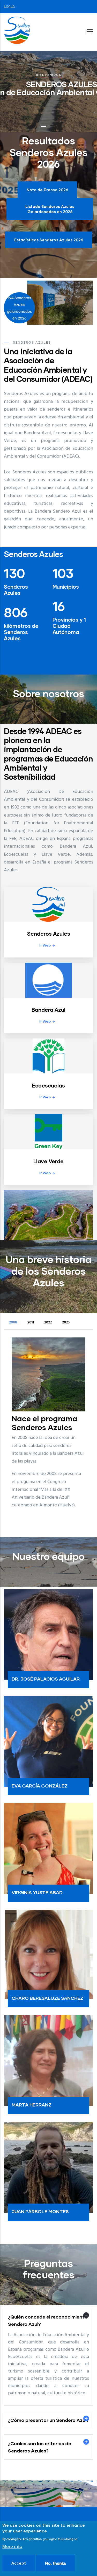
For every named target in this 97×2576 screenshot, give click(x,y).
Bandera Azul (48, 1010)
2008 (13, 1323)
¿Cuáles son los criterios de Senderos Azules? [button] (39, 2447)
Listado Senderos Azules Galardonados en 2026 (49, 209)
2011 (30, 1323)
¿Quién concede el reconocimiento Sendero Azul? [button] (48, 2320)
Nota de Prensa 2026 (47, 189)
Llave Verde (48, 1161)
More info (12, 2547)
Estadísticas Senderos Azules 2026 (48, 239)
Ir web (45, 945)
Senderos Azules (48, 933)
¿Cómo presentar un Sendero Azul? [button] (48, 2420)
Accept (18, 2563)
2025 (66, 1323)
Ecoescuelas (48, 1085)
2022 (48, 1323)
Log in (9, 6)
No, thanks (55, 2563)
